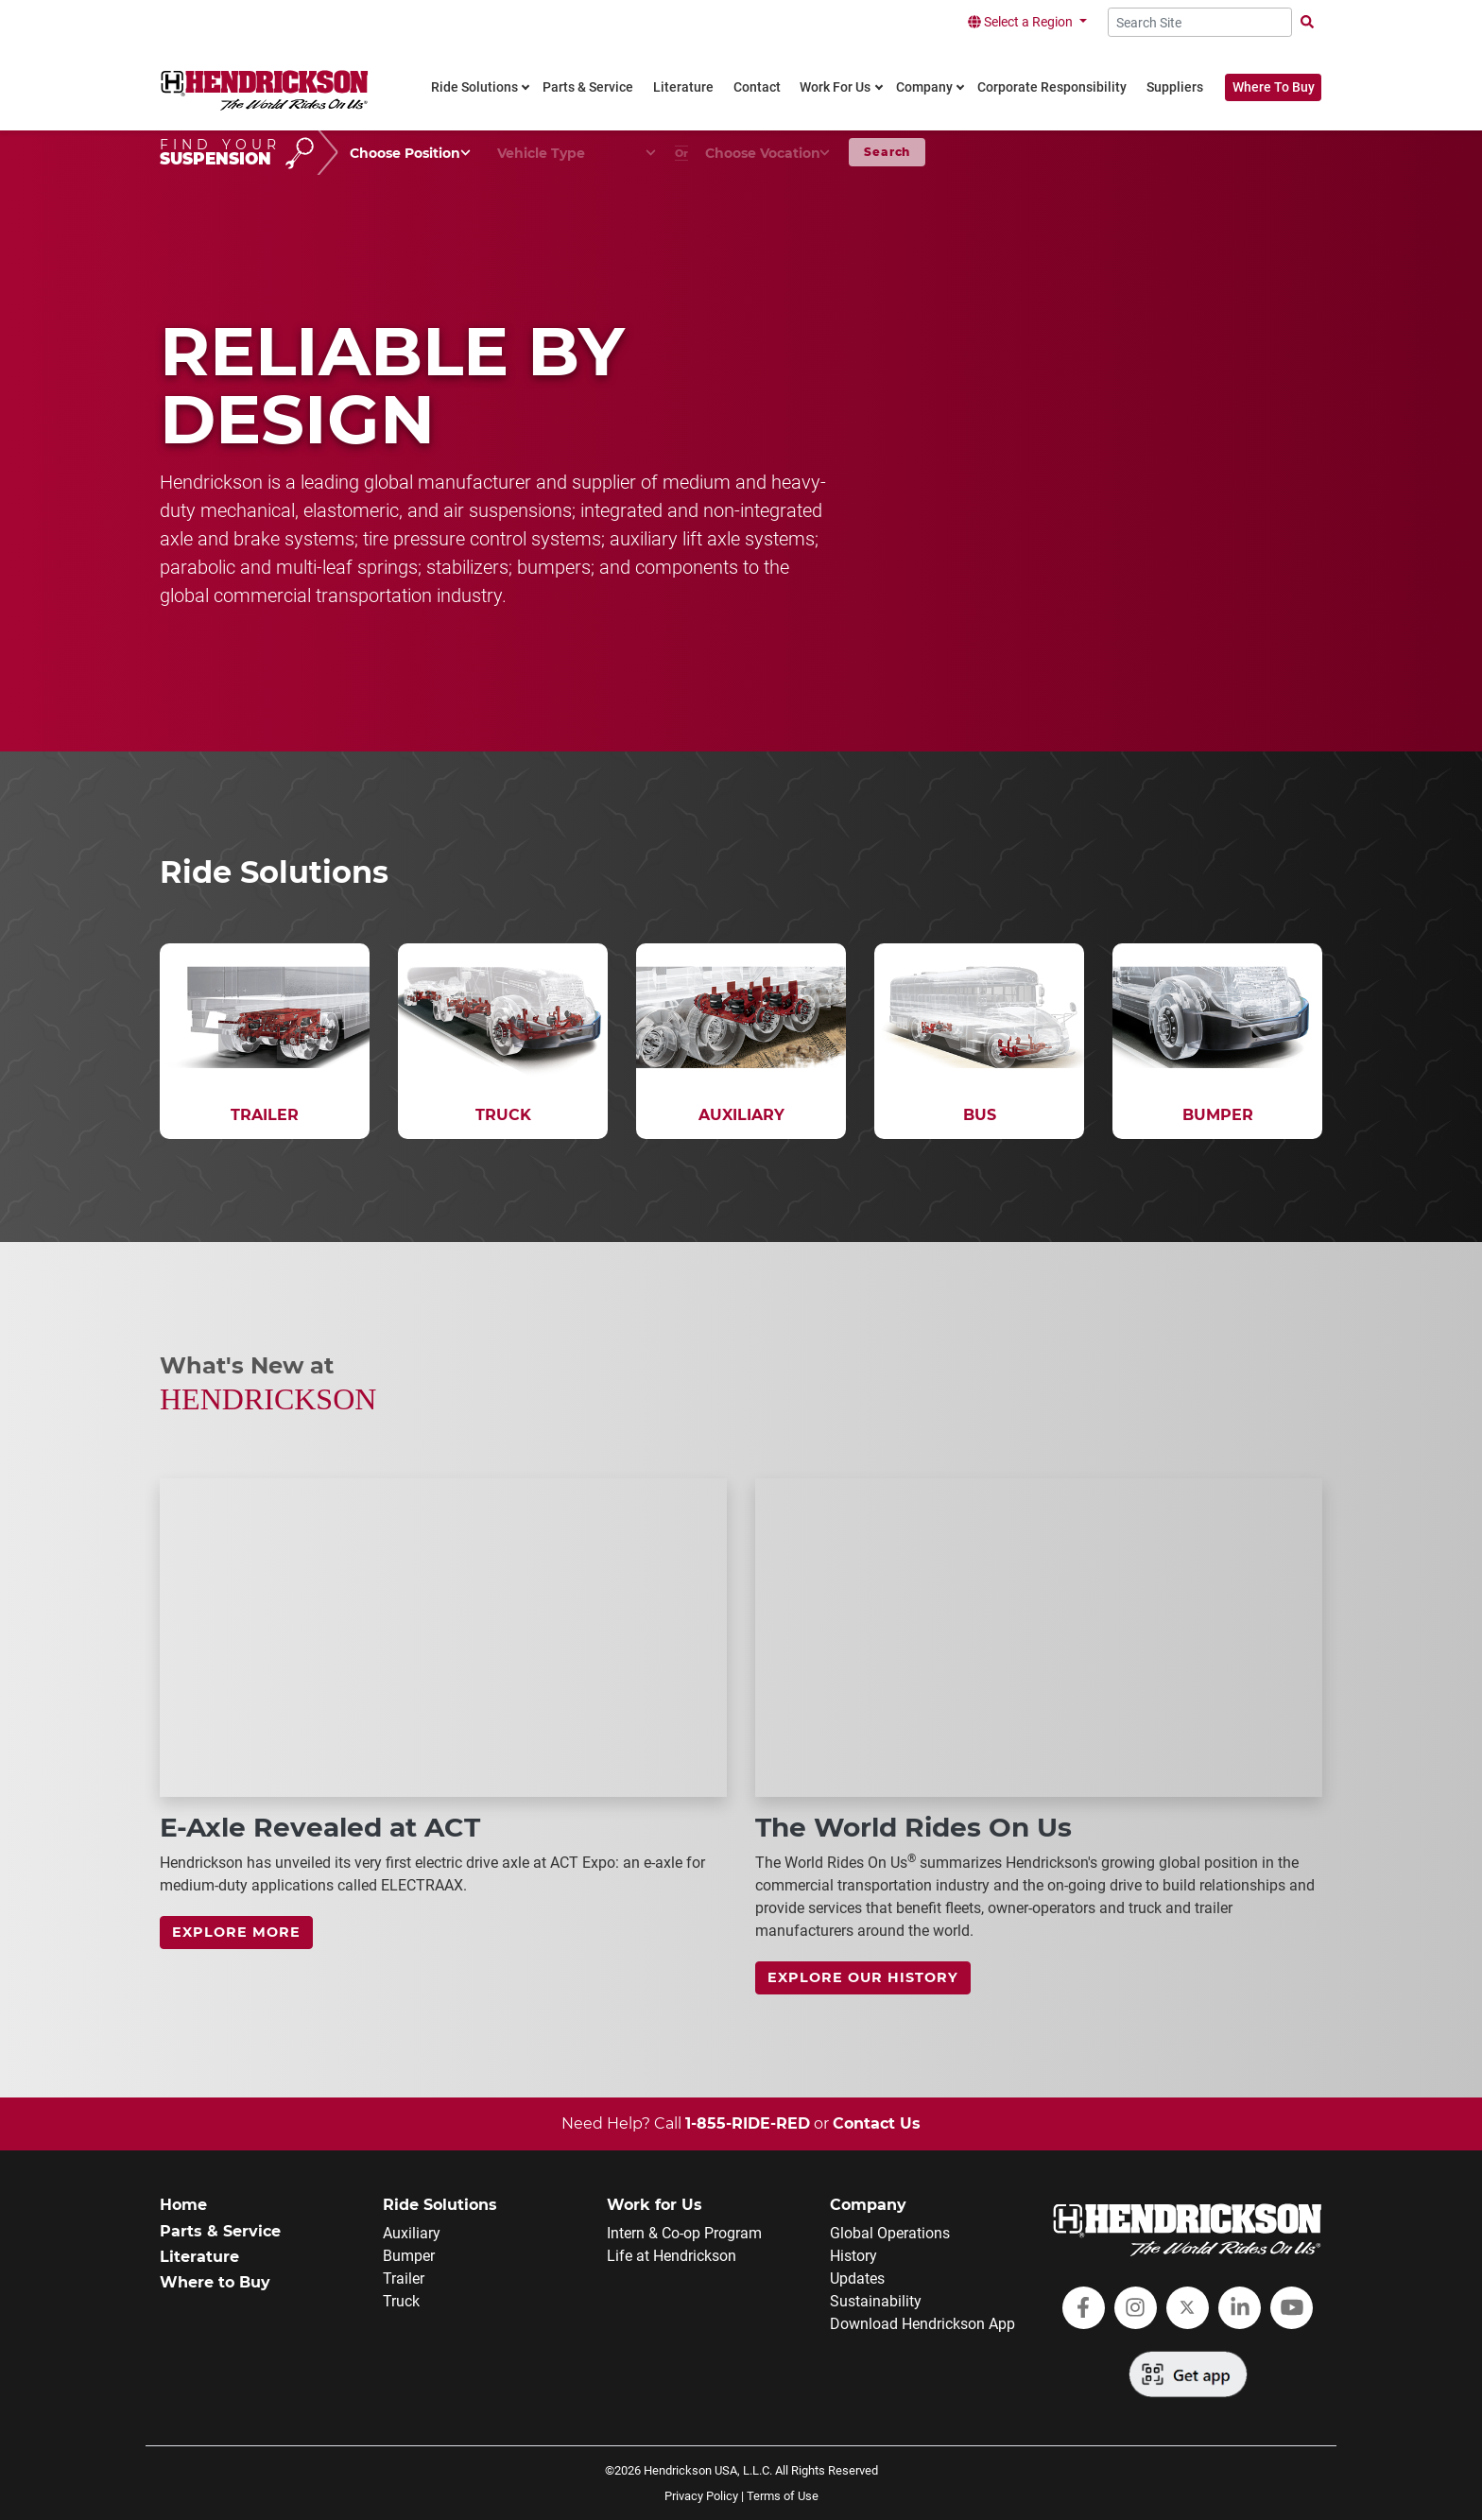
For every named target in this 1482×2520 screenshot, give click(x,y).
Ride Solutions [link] (474, 87)
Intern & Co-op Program (684, 2233)
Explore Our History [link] (862, 1977)
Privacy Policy (701, 2496)
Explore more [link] (236, 1932)
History (853, 2256)
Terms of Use (783, 2496)
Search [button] (887, 152)
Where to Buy (215, 2282)
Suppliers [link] (1174, 87)
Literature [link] (683, 87)
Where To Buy (1273, 87)
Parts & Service (220, 2231)
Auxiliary (411, 2233)
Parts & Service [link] (588, 87)
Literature (199, 2257)
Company (868, 2205)
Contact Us (877, 2123)
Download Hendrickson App (922, 2324)
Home (183, 2205)
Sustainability (876, 2301)
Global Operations (890, 2233)
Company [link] (924, 87)
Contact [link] (757, 87)
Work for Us (654, 2205)
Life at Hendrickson (671, 2256)
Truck (401, 2301)
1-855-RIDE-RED (747, 2123)
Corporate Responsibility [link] (1052, 87)
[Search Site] (1200, 22)
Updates (857, 2278)
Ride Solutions (440, 2205)
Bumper (409, 2256)
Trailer (403, 2278)
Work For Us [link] (835, 87)
